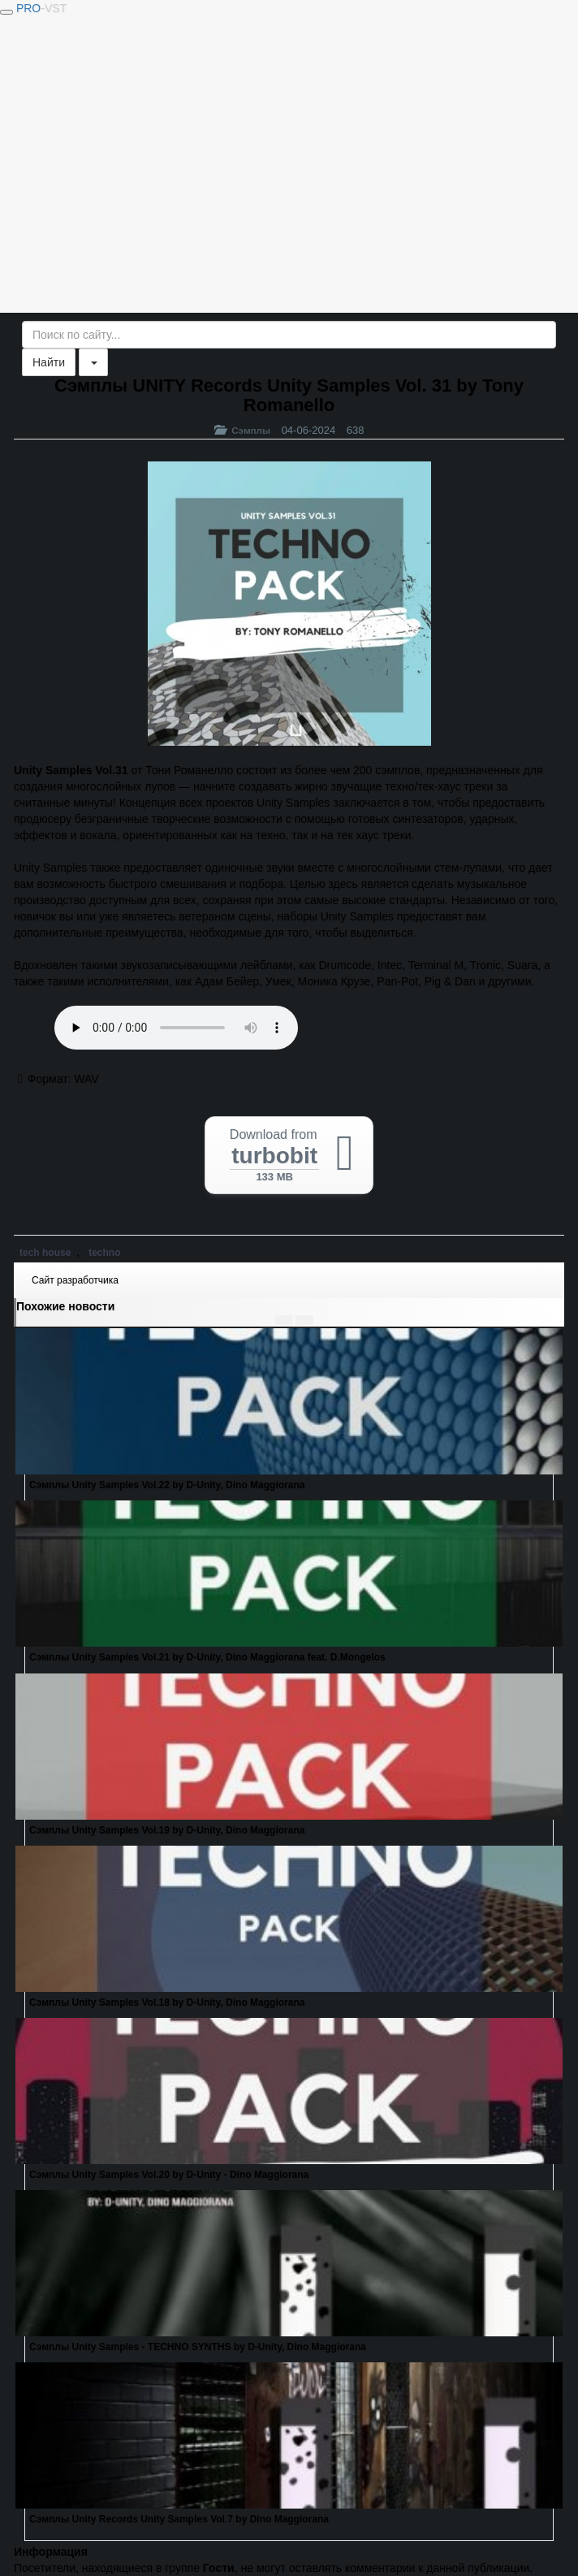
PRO (41, 8)
